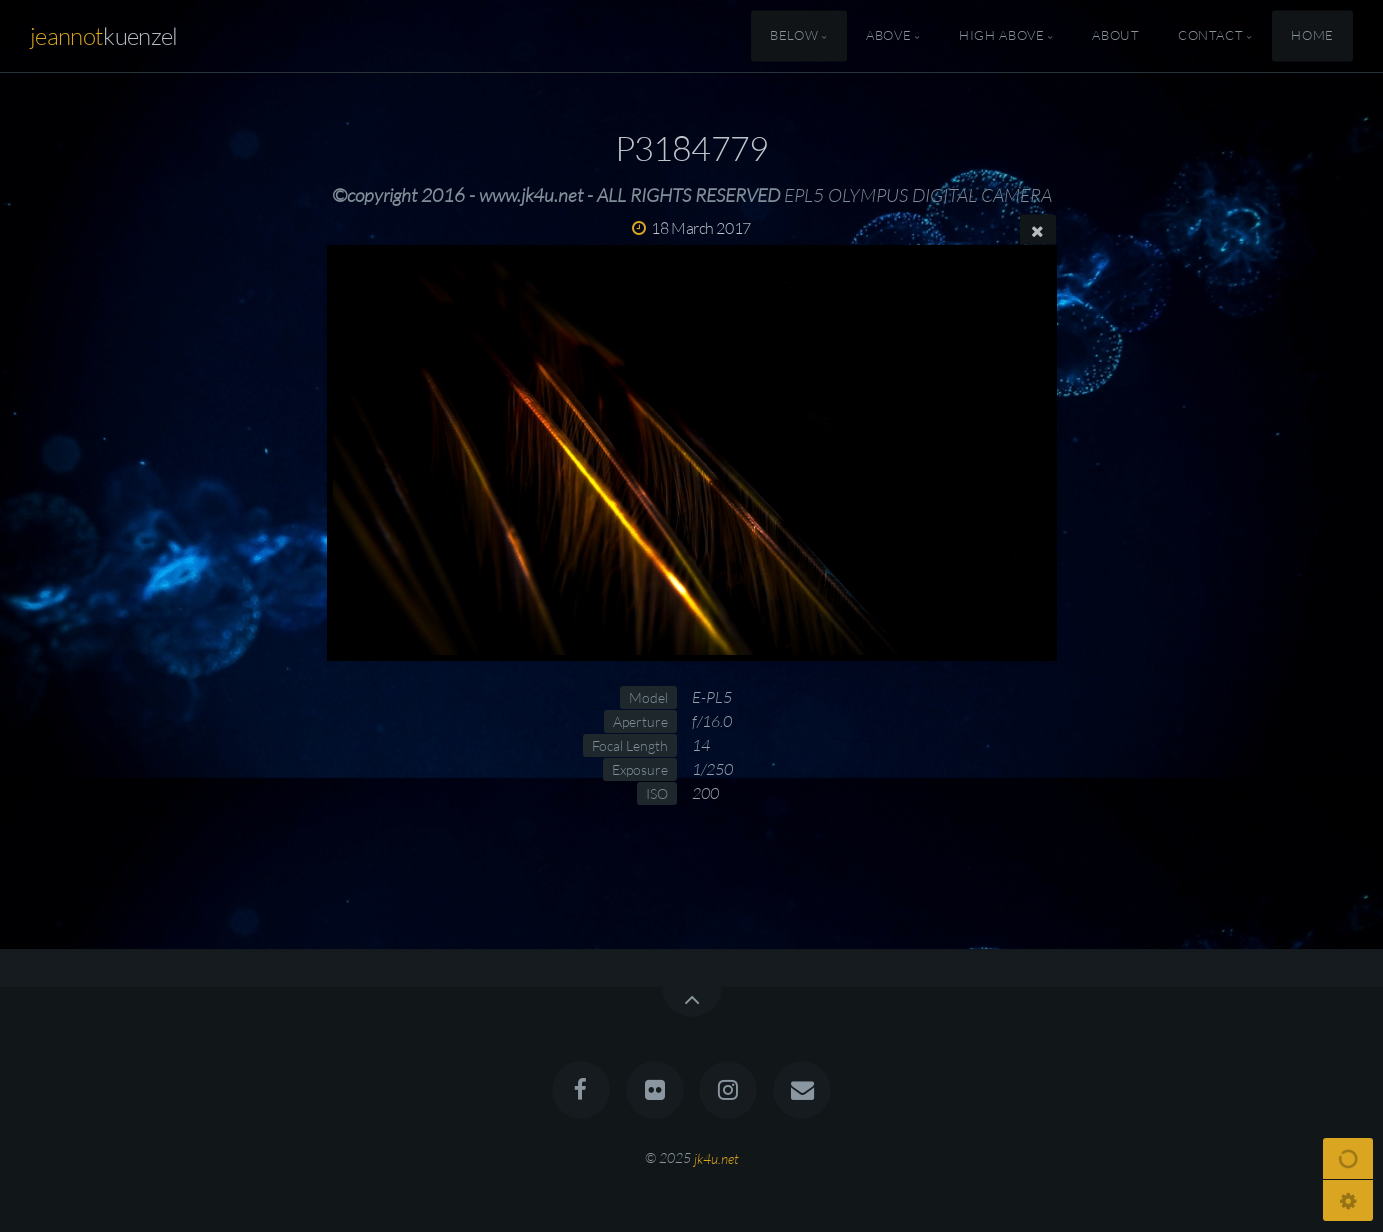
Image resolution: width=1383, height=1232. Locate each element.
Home (1312, 36)
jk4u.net (716, 1157)
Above (888, 36)
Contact (1210, 36)
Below (794, 36)
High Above (1001, 36)
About (1115, 36)
